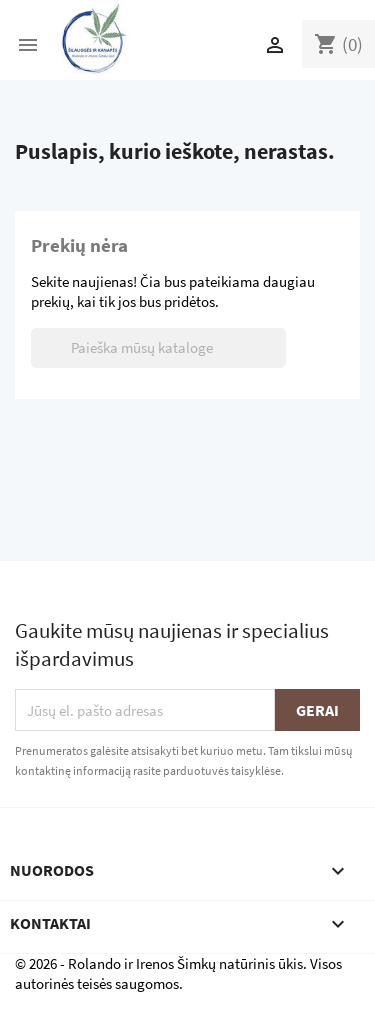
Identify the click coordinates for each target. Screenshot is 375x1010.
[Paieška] (158, 348)
